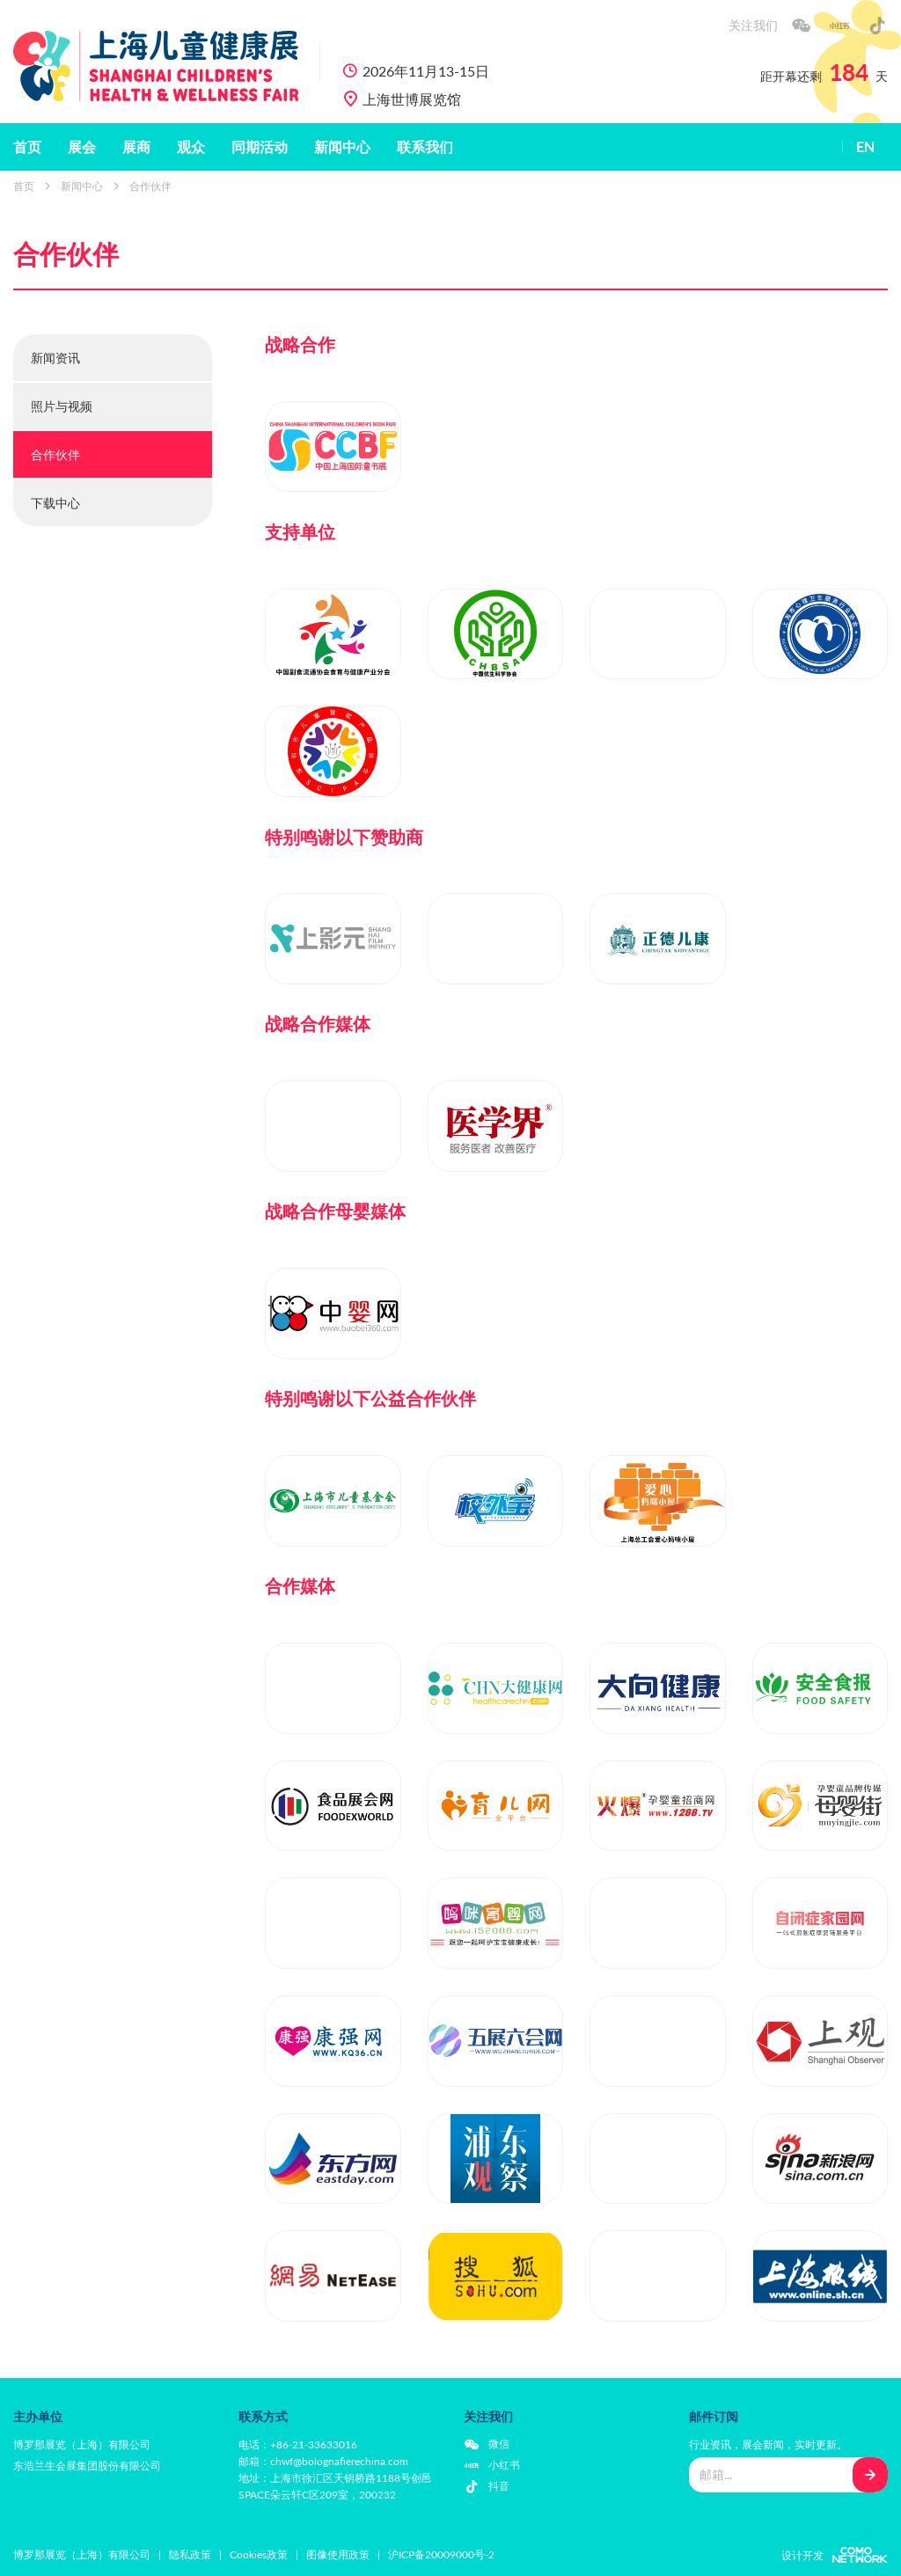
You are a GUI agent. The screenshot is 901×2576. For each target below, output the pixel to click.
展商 (136, 147)
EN (865, 147)
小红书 (504, 2464)
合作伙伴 (150, 186)
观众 (191, 147)
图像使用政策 (338, 2554)
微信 (498, 2443)
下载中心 (55, 502)
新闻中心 (342, 147)
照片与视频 (61, 406)
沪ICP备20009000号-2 (441, 2554)
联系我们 (425, 147)
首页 (27, 147)
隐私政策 (190, 2554)
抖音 (498, 2486)
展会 (82, 147)
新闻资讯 (55, 357)
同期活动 (259, 147)
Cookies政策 (259, 2554)
